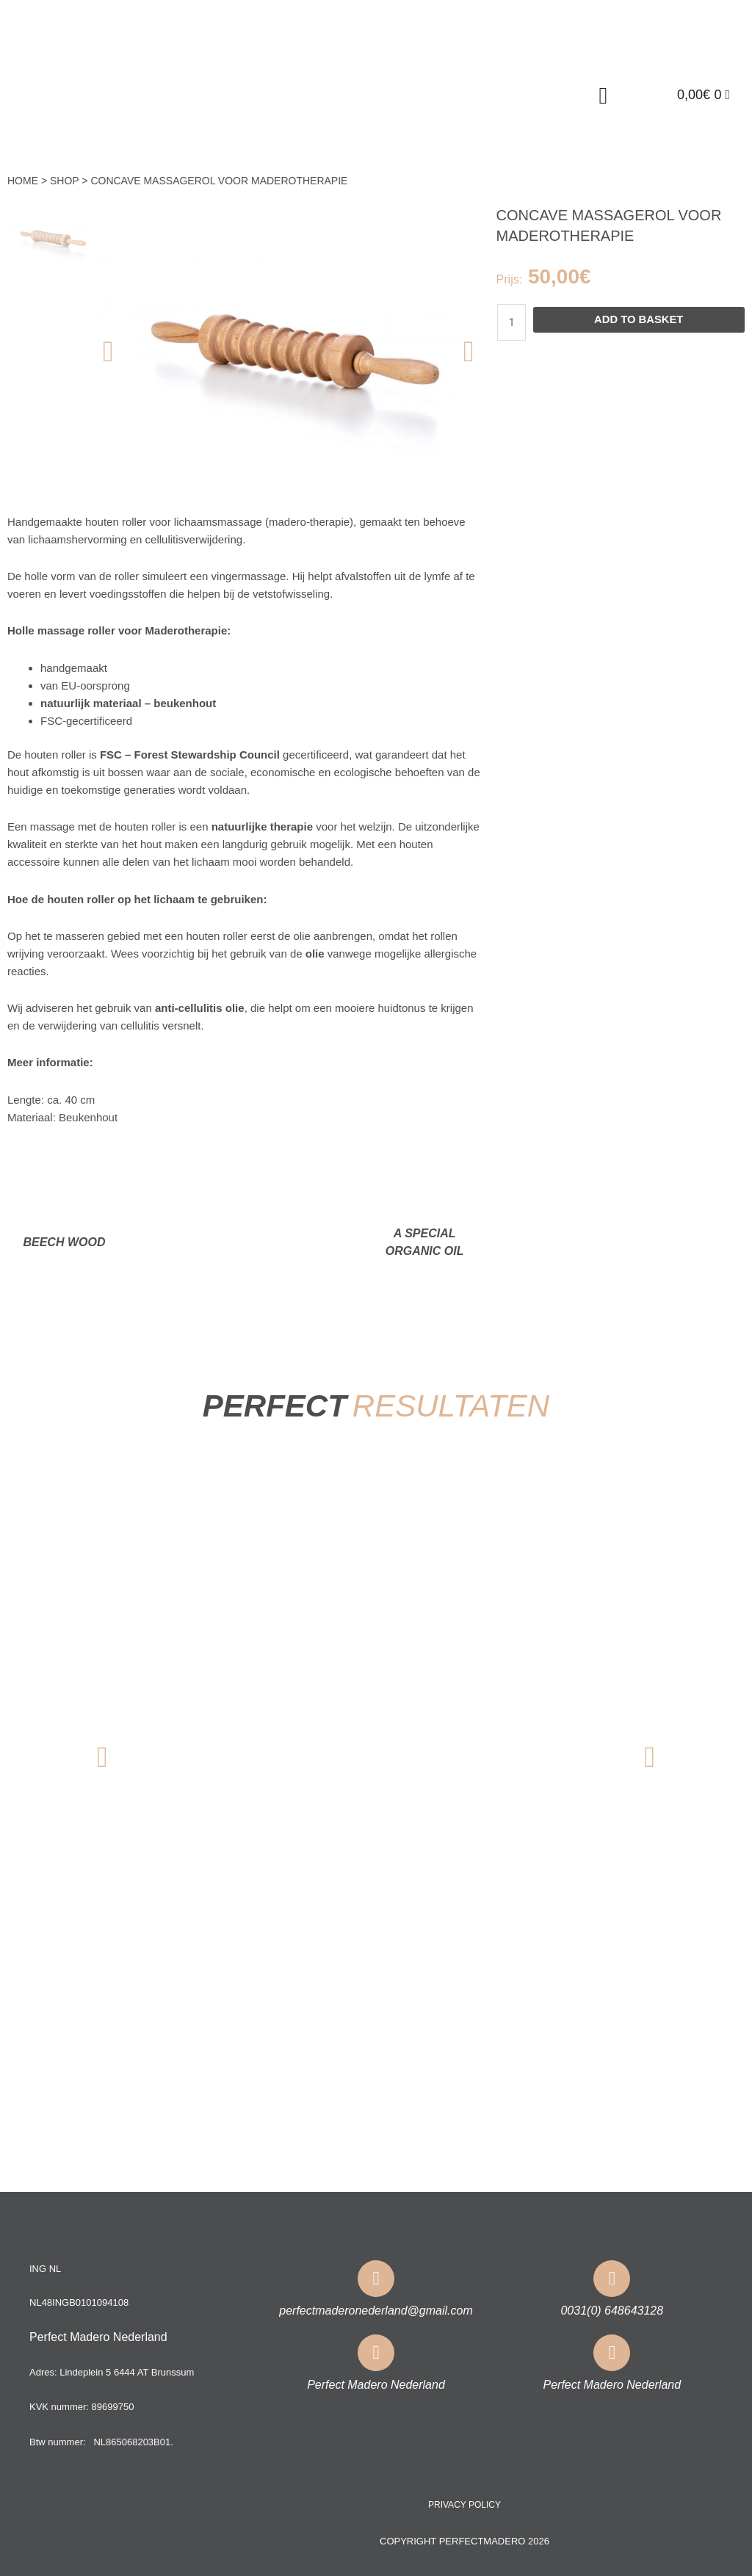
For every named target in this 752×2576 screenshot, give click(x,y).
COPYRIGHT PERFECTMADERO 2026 (464, 2540)
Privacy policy (464, 2504)
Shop (64, 181)
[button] (603, 95)
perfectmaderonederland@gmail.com (375, 2310)
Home (22, 181)
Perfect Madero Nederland (376, 2384)
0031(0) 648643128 (611, 2310)
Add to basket (638, 320)
